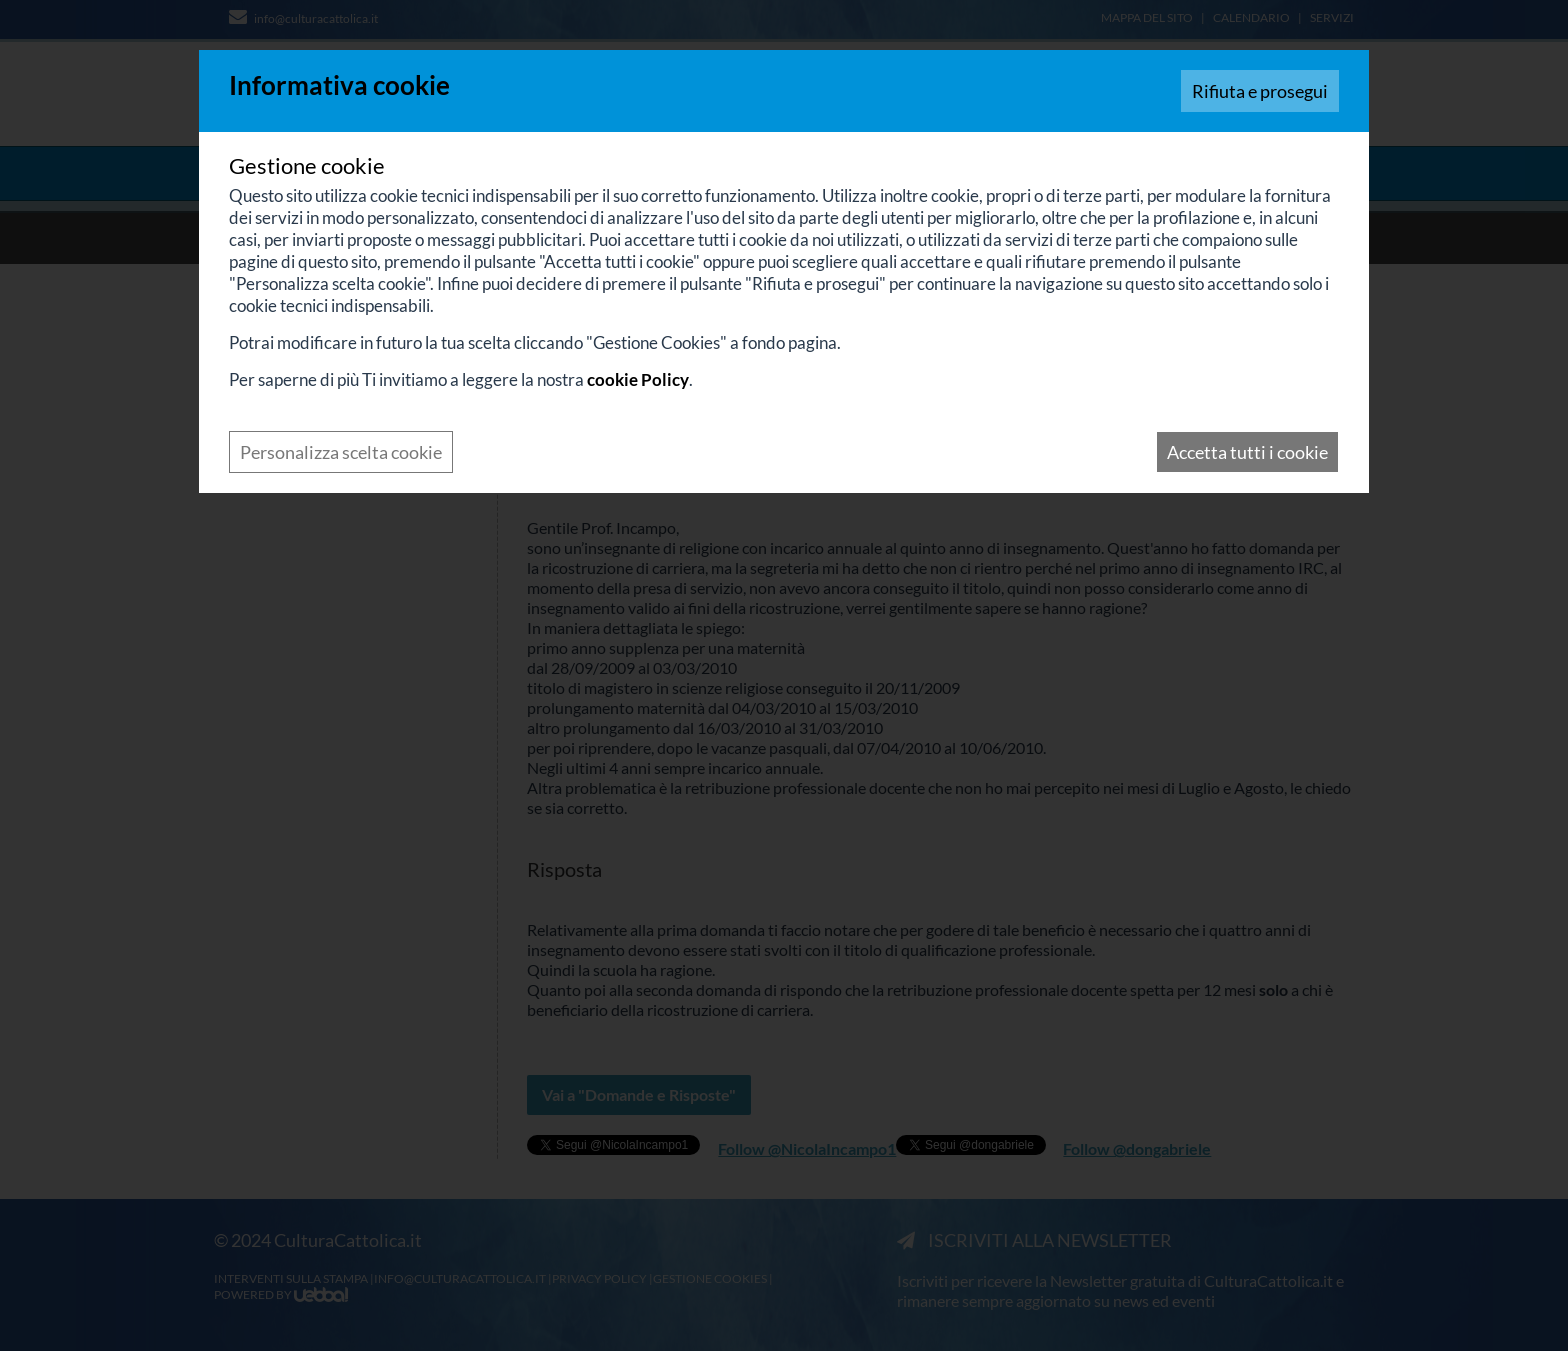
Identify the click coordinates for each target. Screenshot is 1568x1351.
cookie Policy (638, 379)
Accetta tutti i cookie (1247, 452)
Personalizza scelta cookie (341, 452)
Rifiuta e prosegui (1260, 91)
